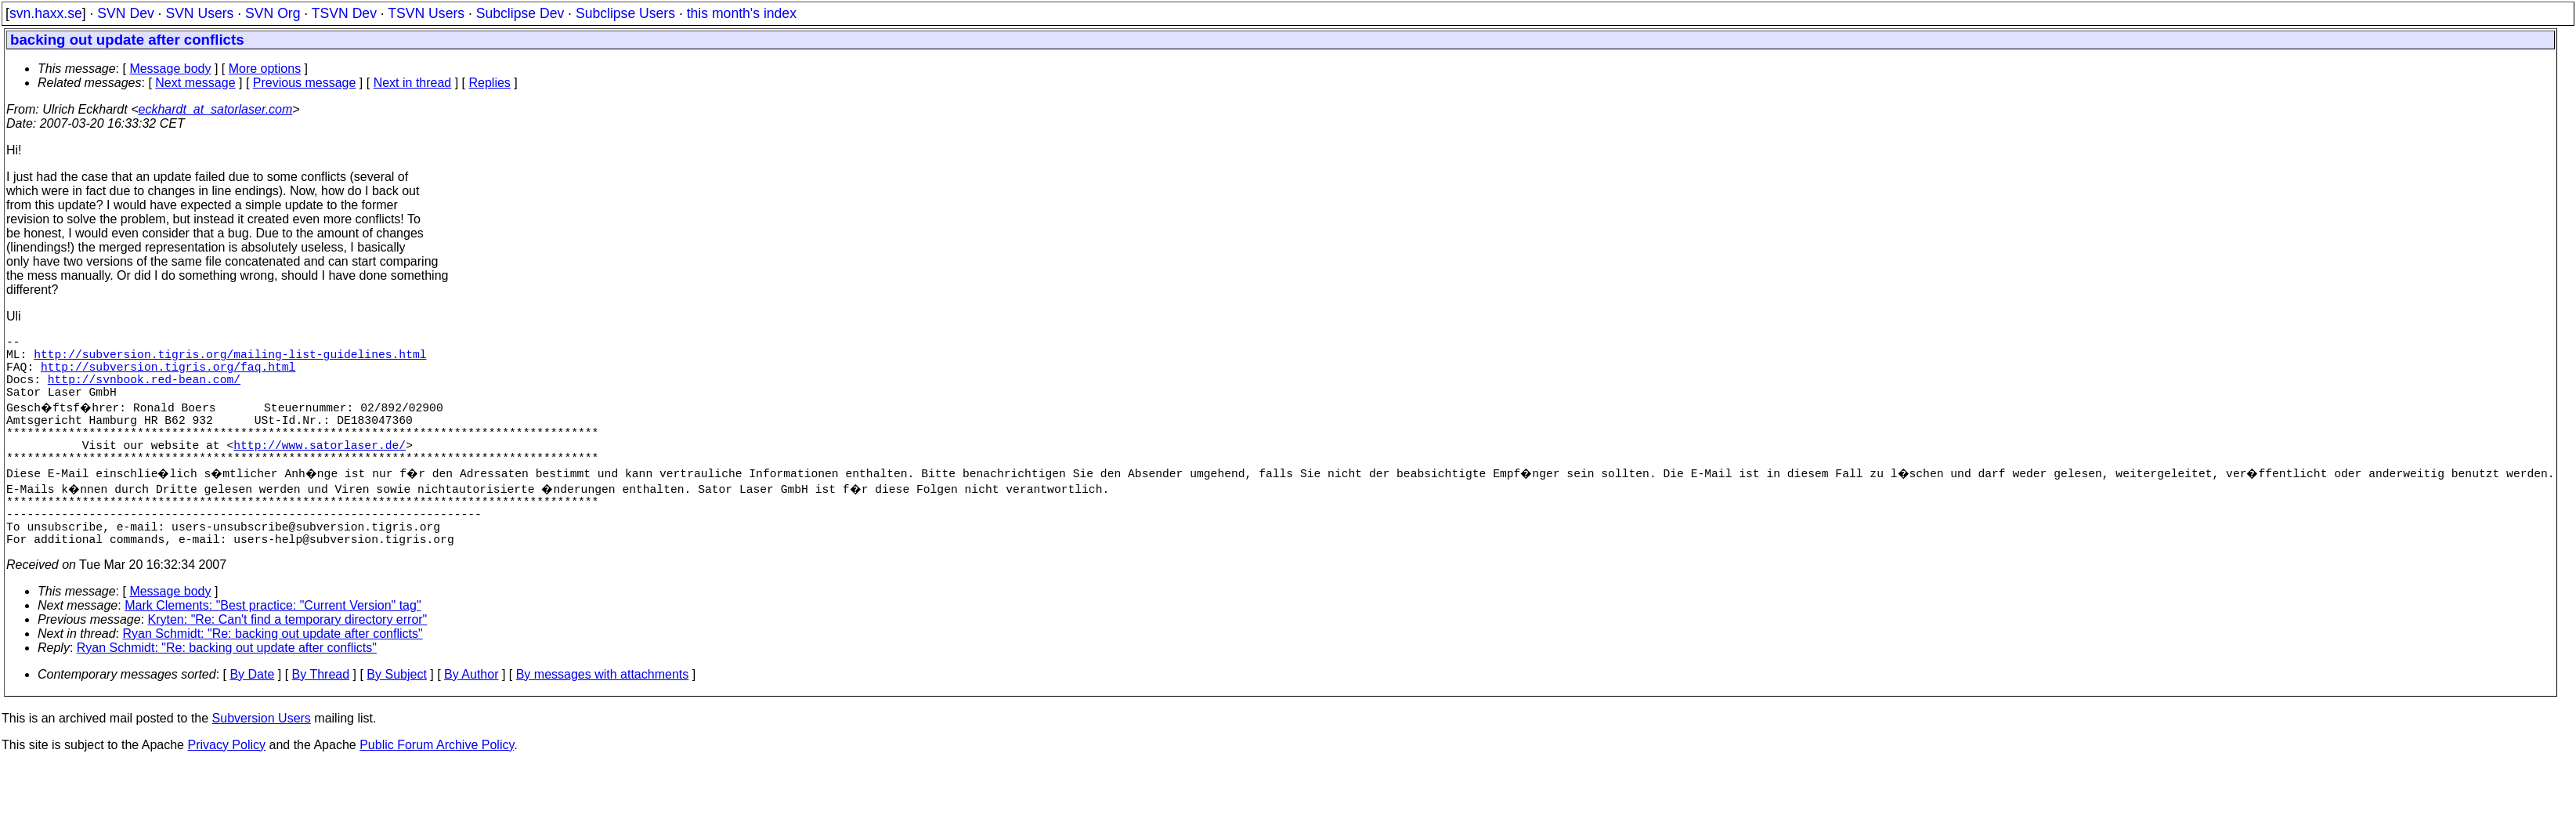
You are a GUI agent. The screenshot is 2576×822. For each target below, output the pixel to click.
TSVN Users (426, 13)
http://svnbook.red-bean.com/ (144, 391)
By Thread (321, 715)
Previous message (304, 82)
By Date (251, 715)
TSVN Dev (344, 13)
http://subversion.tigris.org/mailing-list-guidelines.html (230, 360)
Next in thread (413, 82)
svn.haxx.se (45, 13)
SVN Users (199, 13)
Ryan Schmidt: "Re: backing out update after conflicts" (273, 674)
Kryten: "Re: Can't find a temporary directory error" (288, 660)
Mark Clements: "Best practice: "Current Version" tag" (273, 646)
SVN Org (272, 13)
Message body (170, 68)
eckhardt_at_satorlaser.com (215, 109)
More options (265, 68)
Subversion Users (261, 759)
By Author (471, 715)
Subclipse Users (625, 13)
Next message (195, 82)
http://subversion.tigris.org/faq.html (168, 375)
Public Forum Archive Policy (436, 785)
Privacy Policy (226, 785)
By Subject (396, 715)
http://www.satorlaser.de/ (319, 469)
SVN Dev (125, 13)
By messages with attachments (602, 715)
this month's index (742, 13)
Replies (490, 82)
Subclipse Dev (520, 13)
